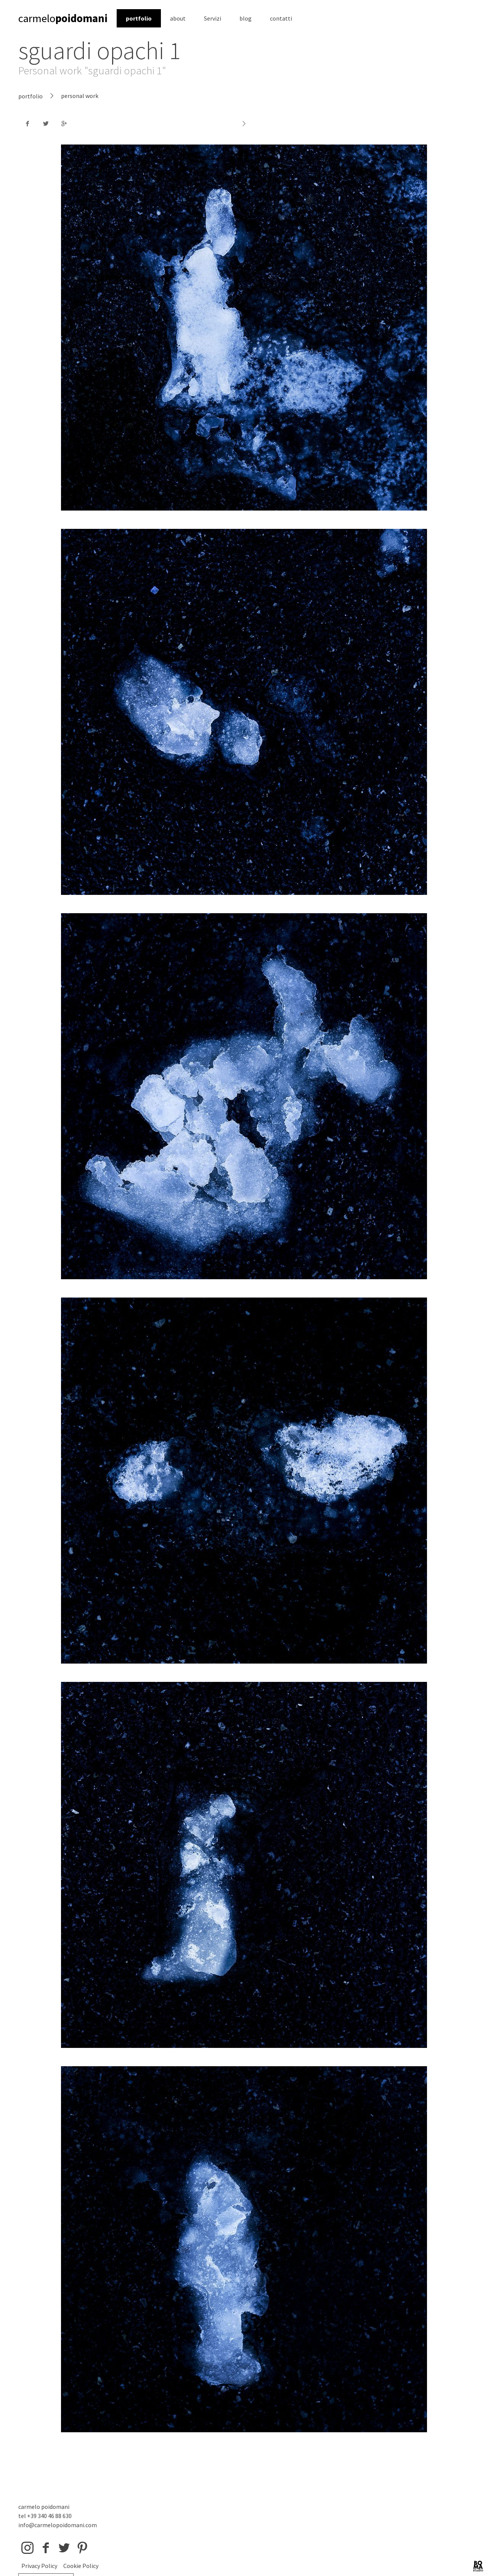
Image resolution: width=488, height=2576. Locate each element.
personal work (79, 96)
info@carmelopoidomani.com (57, 2525)
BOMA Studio (478, 2566)
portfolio (139, 18)
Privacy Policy (39, 2566)
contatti (281, 18)
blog (245, 18)
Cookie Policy (80, 2566)
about (178, 18)
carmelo (63, 18)
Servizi (212, 18)
